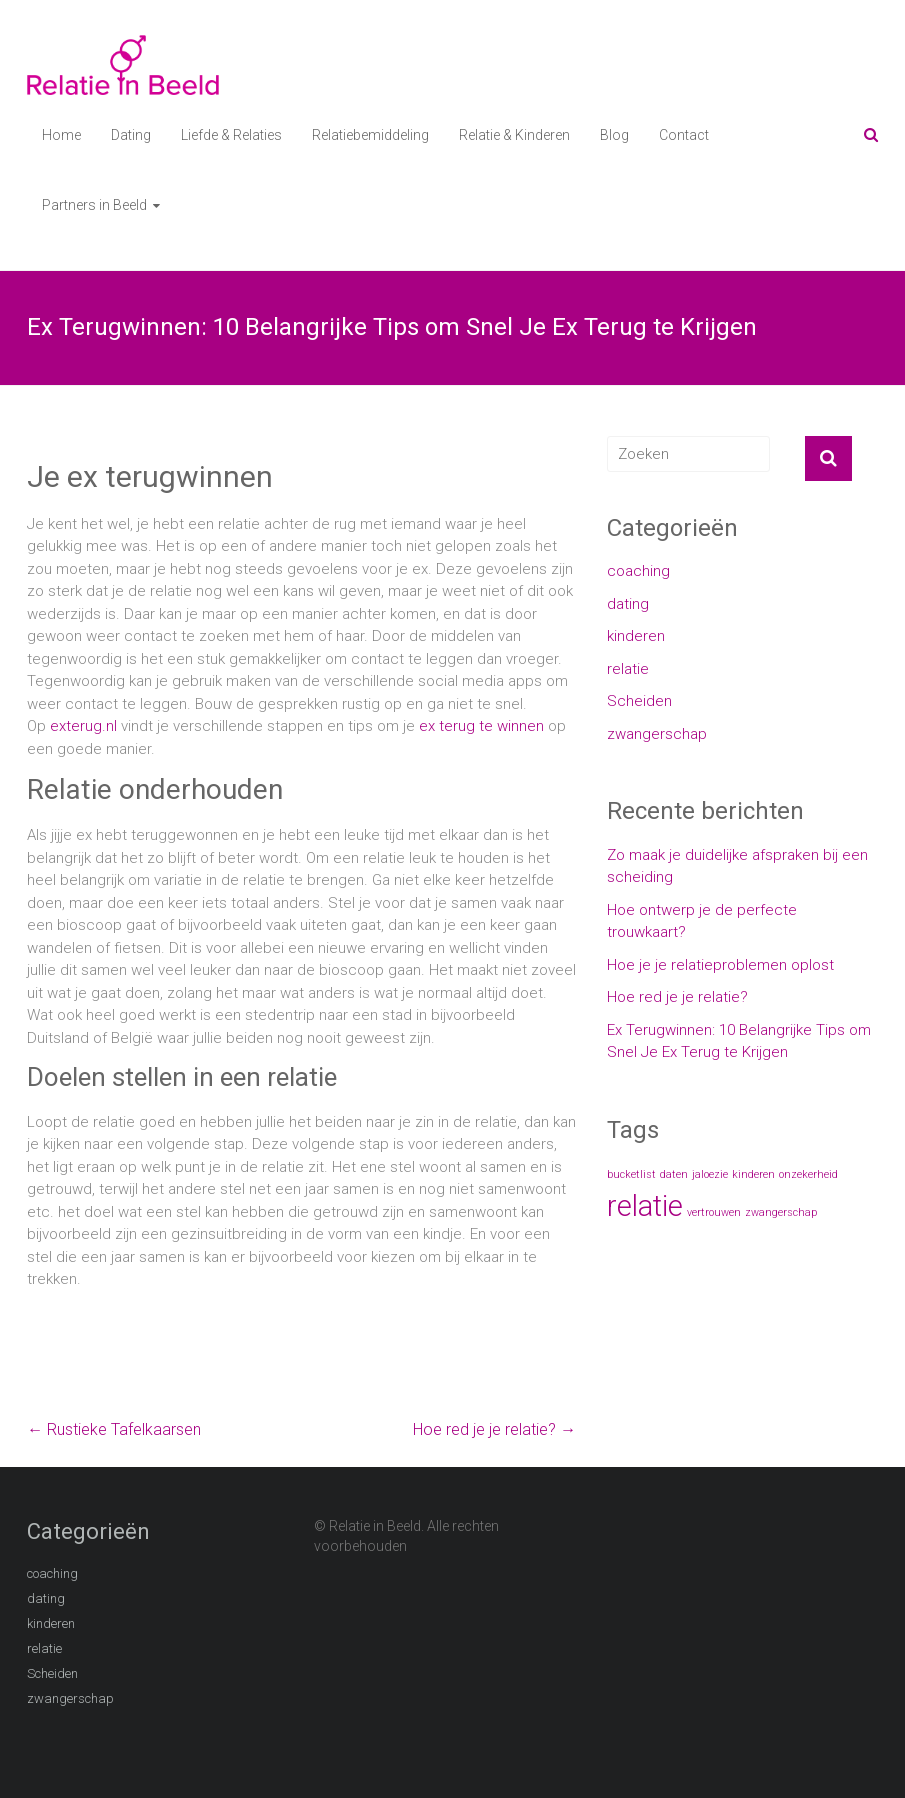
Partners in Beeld (94, 205)
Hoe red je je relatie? (494, 1429)
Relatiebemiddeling (370, 135)
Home (61, 135)
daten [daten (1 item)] (674, 1174)
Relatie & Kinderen (514, 135)
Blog (614, 135)
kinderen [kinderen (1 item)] (753, 1174)
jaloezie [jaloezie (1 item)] (710, 1174)
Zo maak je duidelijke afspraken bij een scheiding (737, 866)
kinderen (636, 636)
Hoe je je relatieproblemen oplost (720, 965)
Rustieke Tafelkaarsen (114, 1429)
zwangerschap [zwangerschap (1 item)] (781, 1212)
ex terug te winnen (481, 726)
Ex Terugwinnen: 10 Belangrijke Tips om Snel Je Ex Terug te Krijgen (739, 1041)
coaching (638, 571)
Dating (131, 135)
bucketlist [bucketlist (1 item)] (631, 1174)
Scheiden (639, 701)
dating (628, 604)
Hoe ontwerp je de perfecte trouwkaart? (702, 921)
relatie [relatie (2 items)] (645, 1206)
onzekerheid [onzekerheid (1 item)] (808, 1174)
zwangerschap (657, 734)
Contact (684, 135)
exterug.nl (83, 726)
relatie (628, 669)
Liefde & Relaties (231, 135)
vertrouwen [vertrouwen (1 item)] (714, 1212)
